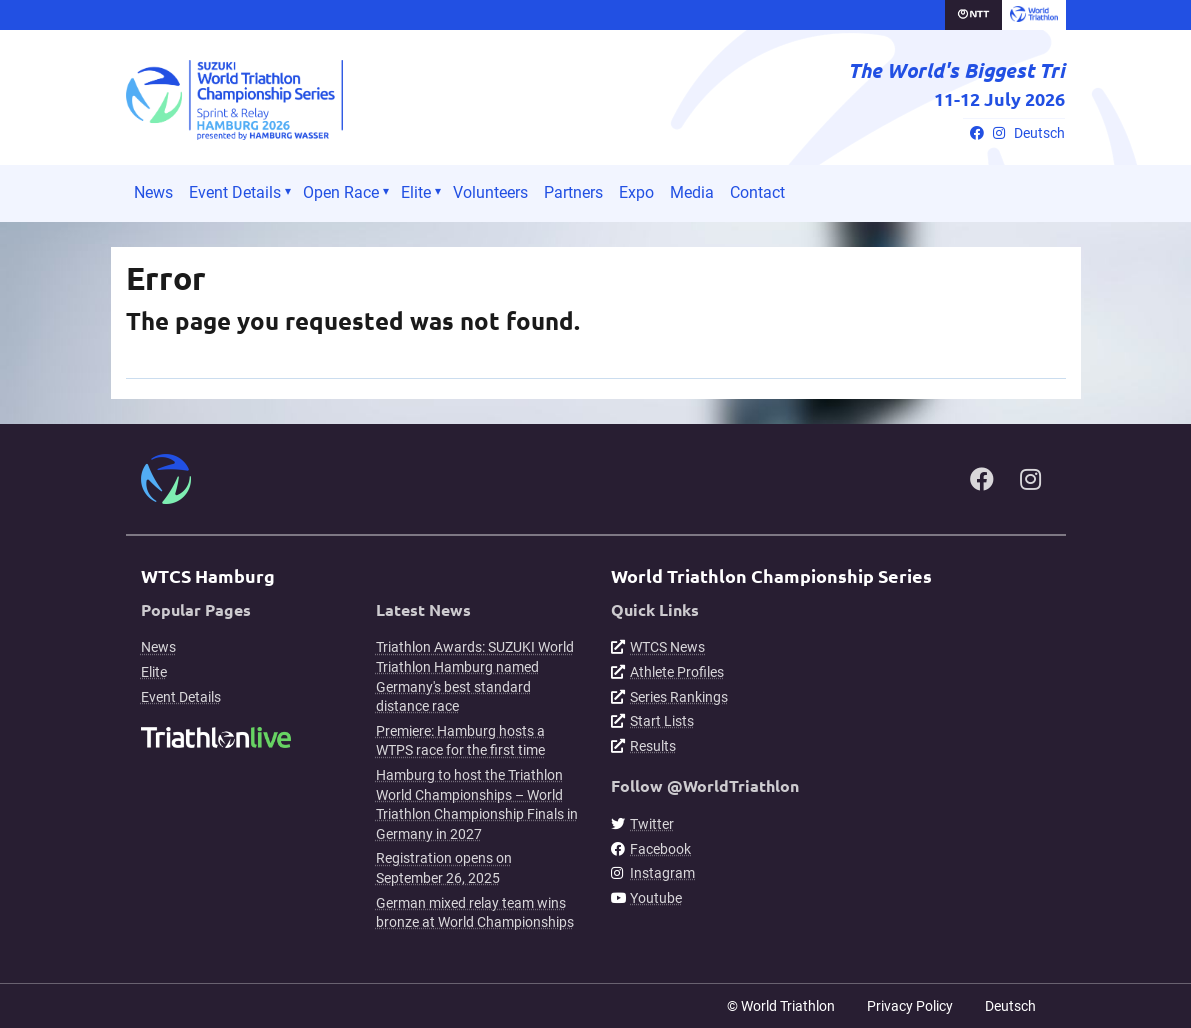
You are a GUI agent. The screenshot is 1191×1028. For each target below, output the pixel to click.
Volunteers (490, 192)
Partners (573, 192)
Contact (757, 192)
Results (653, 746)
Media (692, 192)
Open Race (341, 192)
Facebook (660, 849)
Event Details (235, 192)
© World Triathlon (781, 1006)
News (153, 192)
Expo (636, 192)
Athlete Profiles (677, 672)
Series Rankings (679, 697)
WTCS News (667, 647)
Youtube (656, 898)
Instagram (662, 873)
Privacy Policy (910, 1006)
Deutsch (1039, 133)
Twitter (652, 824)
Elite (416, 192)
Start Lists (662, 721)
